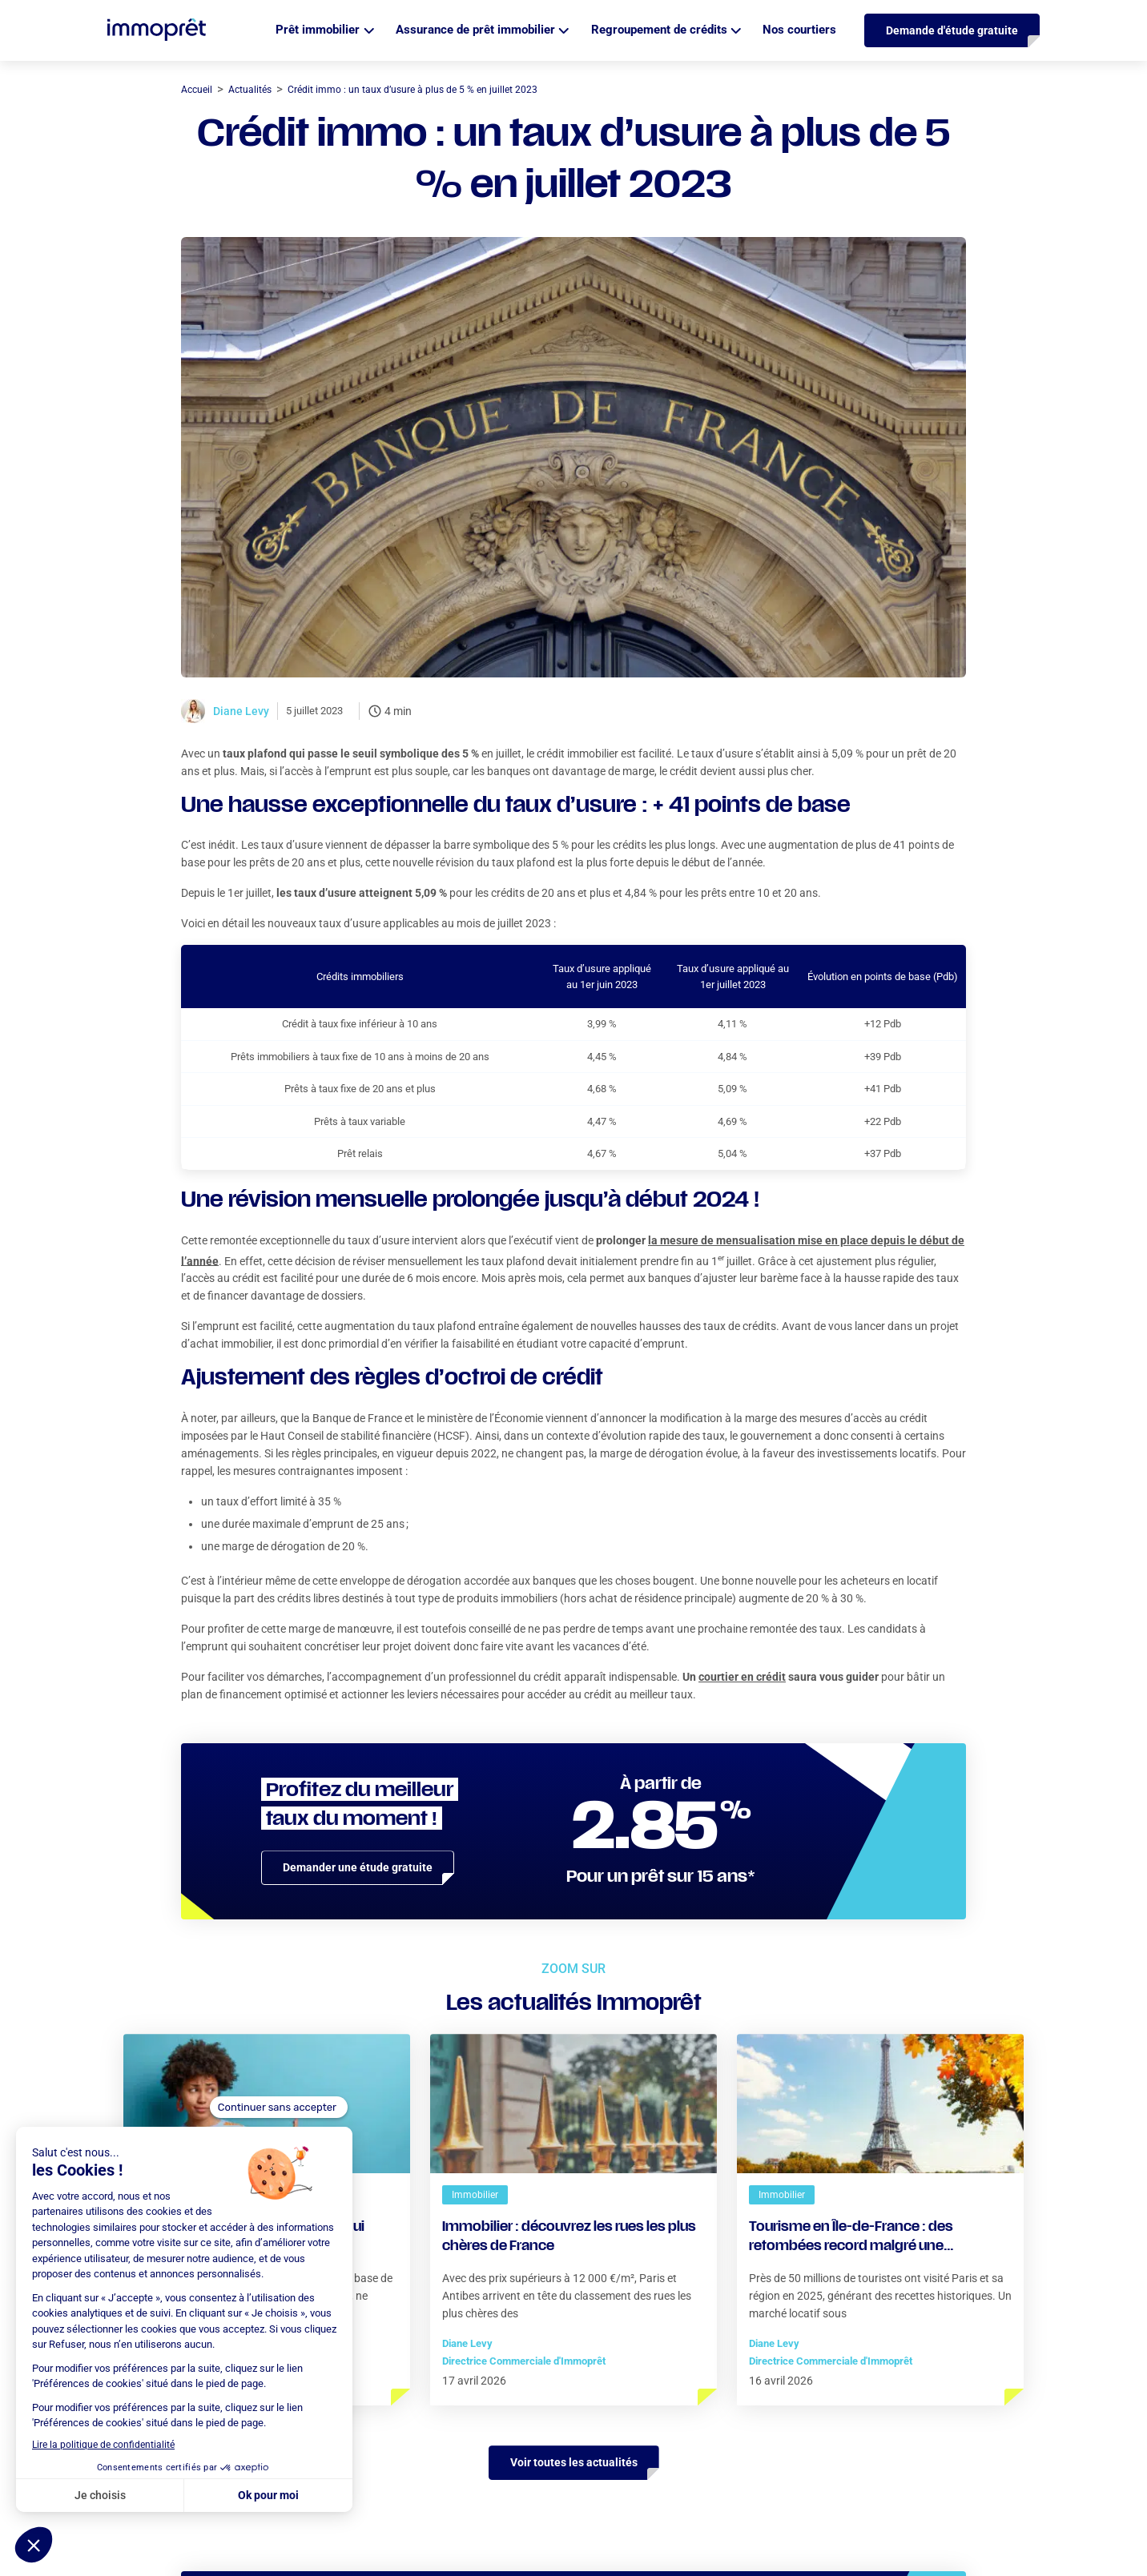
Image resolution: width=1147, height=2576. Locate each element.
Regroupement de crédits (659, 29)
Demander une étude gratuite (358, 1867)
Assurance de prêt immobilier (475, 29)
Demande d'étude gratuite (952, 30)
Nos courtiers (799, 29)
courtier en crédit (742, 1676)
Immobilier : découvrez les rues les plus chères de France (569, 2237)
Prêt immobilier (318, 29)
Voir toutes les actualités (574, 2462)
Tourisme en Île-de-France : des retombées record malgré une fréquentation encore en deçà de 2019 (872, 2239)
